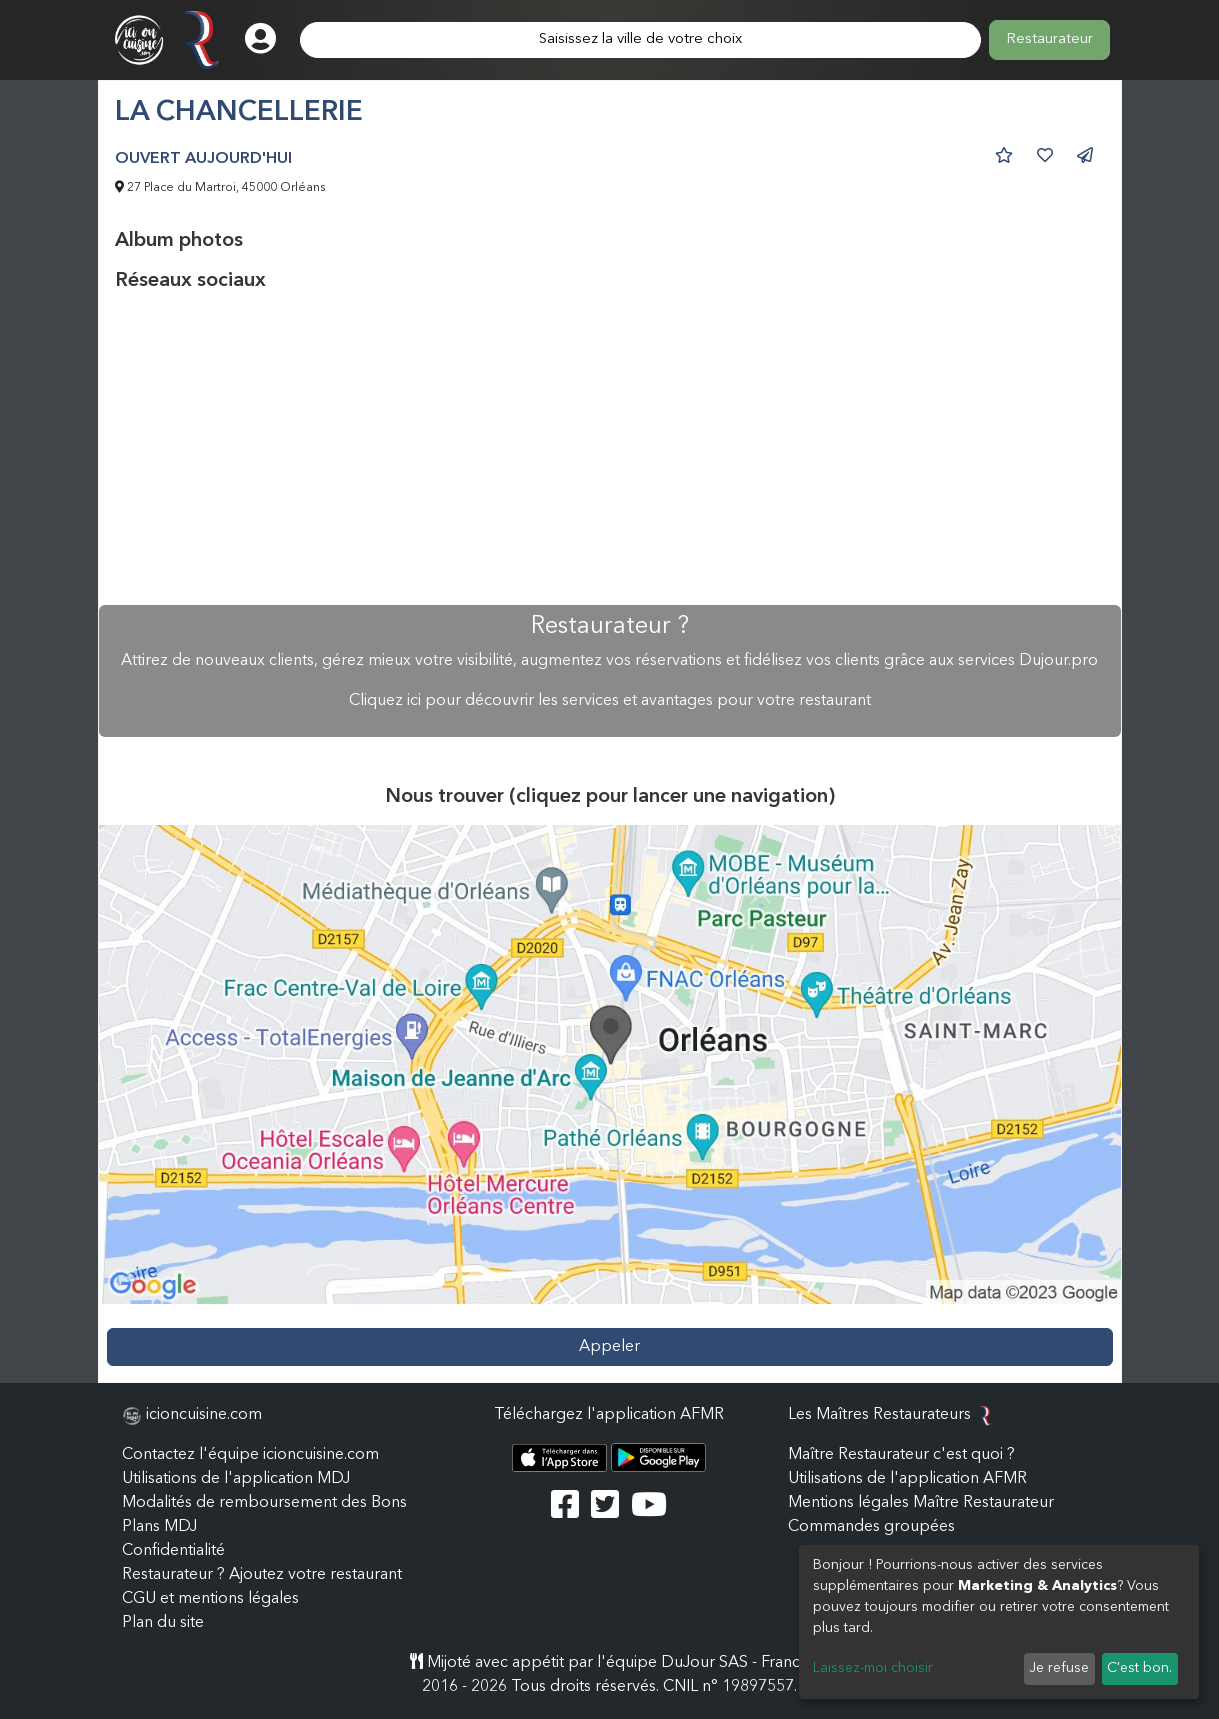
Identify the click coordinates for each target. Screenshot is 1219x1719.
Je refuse (1059, 1668)
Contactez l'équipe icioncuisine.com (250, 1455)
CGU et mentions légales (210, 1599)
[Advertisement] (610, 449)
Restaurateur (1049, 39)
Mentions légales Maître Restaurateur (921, 1503)
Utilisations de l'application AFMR (907, 1479)
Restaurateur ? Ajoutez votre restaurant (262, 1575)
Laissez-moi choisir (873, 1668)
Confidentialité (173, 1551)
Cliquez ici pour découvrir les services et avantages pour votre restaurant (610, 701)
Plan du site (163, 1623)
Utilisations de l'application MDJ (236, 1479)
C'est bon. (1139, 1668)
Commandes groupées (871, 1527)
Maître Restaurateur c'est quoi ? (901, 1455)
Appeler (609, 1347)
